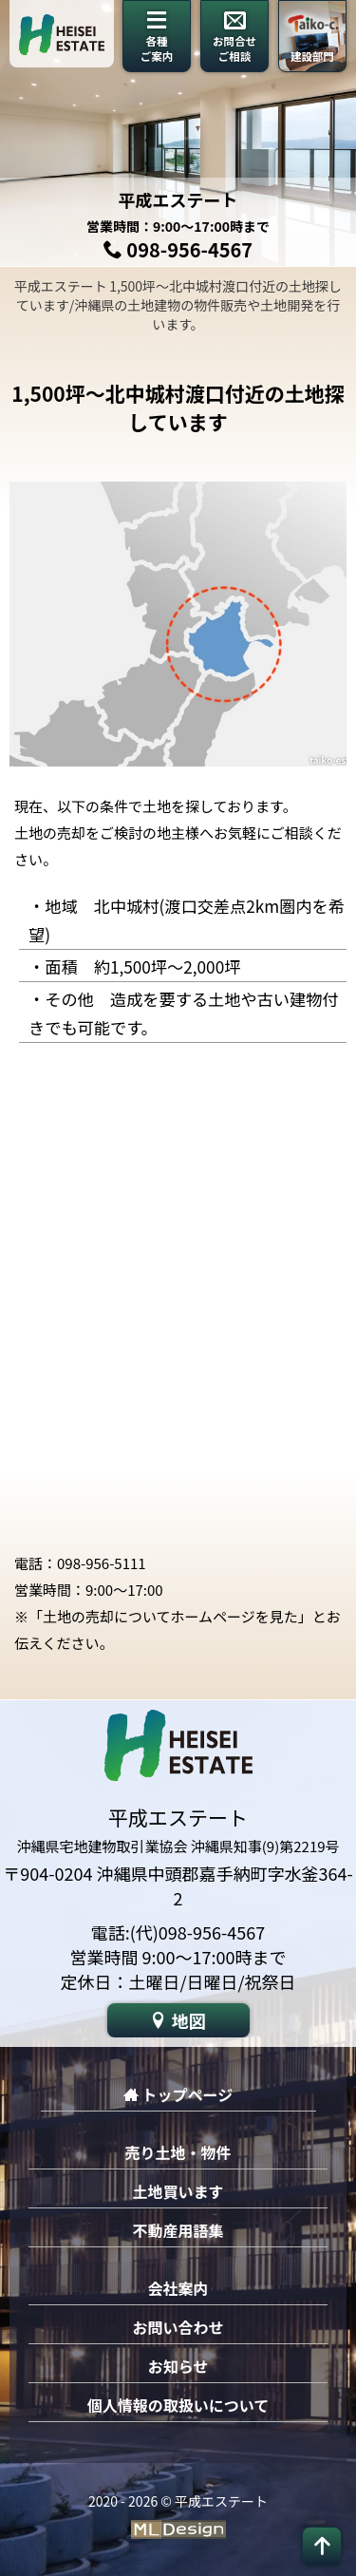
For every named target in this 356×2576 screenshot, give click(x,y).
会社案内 (177, 2288)
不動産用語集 (177, 2230)
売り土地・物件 (177, 2152)
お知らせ (178, 2366)
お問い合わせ (177, 2327)
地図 (177, 2020)
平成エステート (178, 199)
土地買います (177, 2191)
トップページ (178, 2094)
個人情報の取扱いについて (178, 2405)
